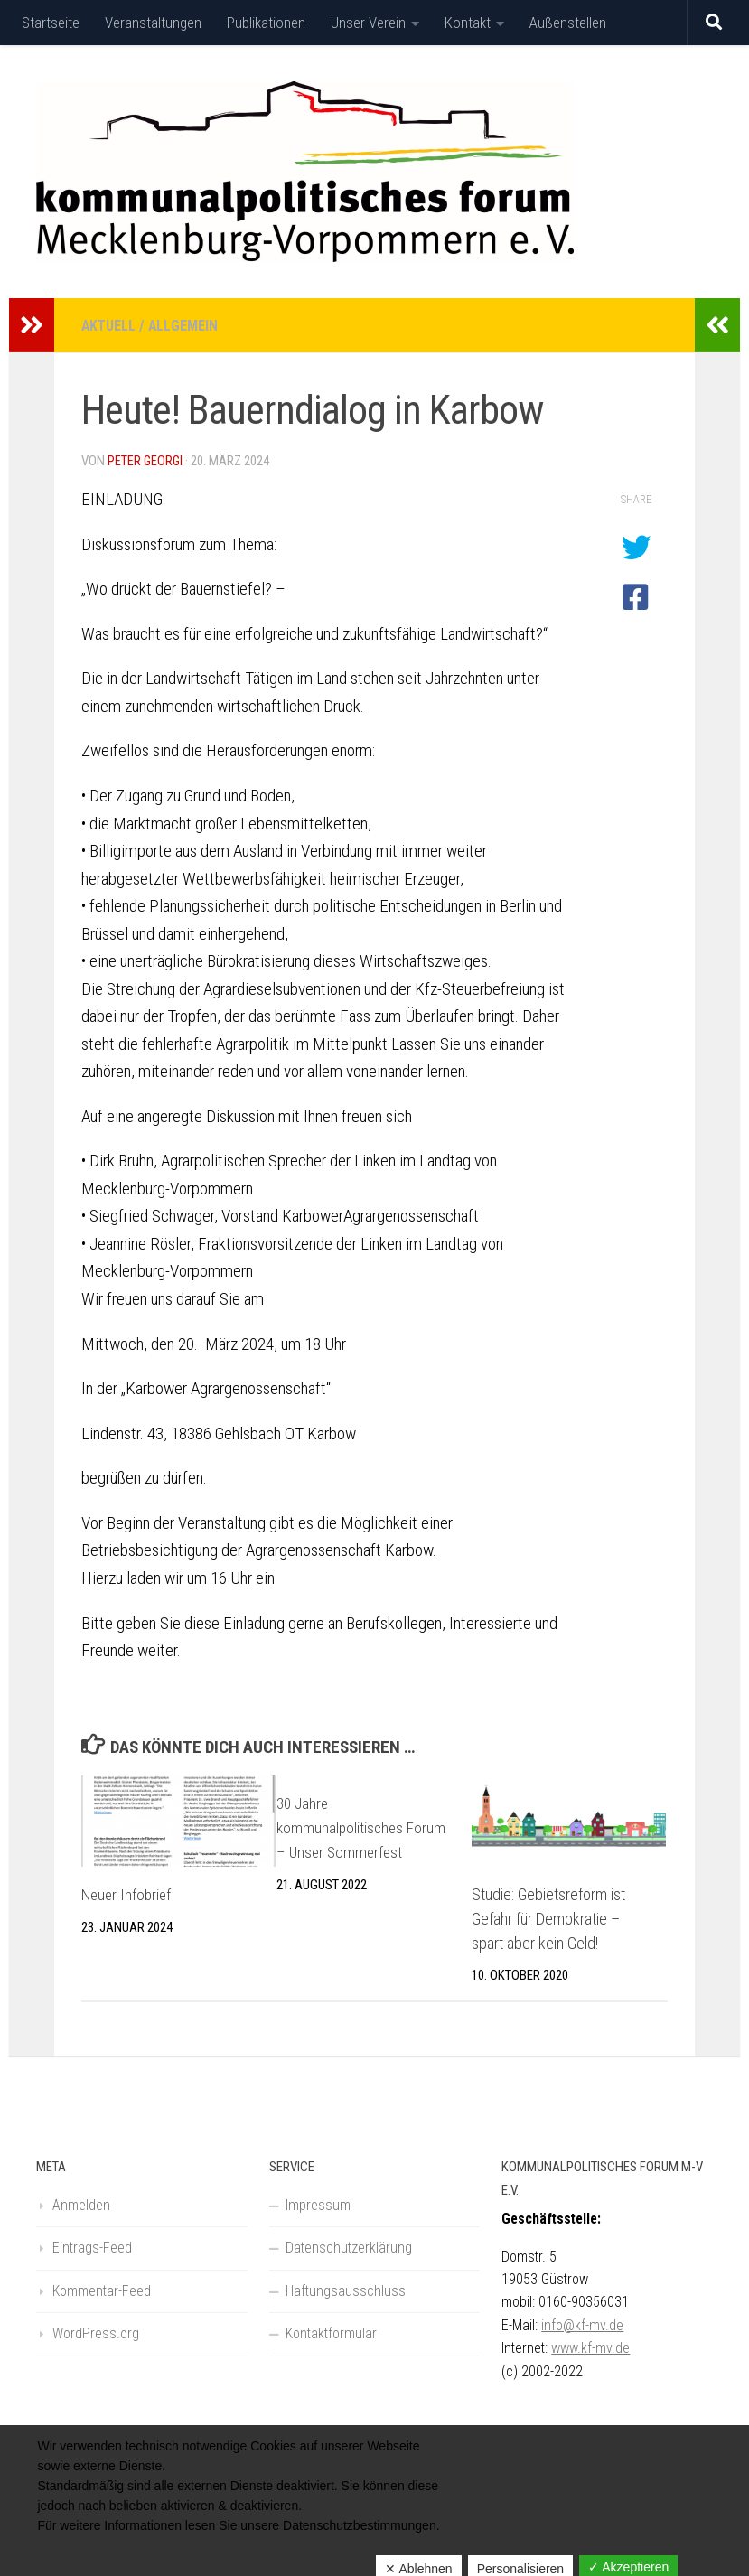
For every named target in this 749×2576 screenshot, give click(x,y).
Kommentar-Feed (101, 2290)
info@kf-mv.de (582, 2324)
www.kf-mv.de (590, 2347)
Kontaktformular (331, 2332)
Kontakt (468, 23)
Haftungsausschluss (346, 2290)
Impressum (318, 2204)
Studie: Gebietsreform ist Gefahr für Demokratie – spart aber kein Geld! (548, 1918)
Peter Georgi (146, 460)
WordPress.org (95, 2332)
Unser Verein (368, 23)
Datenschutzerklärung (349, 2246)
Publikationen (266, 23)
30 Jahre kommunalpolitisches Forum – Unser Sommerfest (362, 1826)
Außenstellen (567, 23)
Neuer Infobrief (128, 1893)
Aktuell (110, 325)
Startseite (51, 23)
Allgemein (188, 325)
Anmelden (81, 2204)
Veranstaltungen (153, 23)
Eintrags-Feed (92, 2246)
